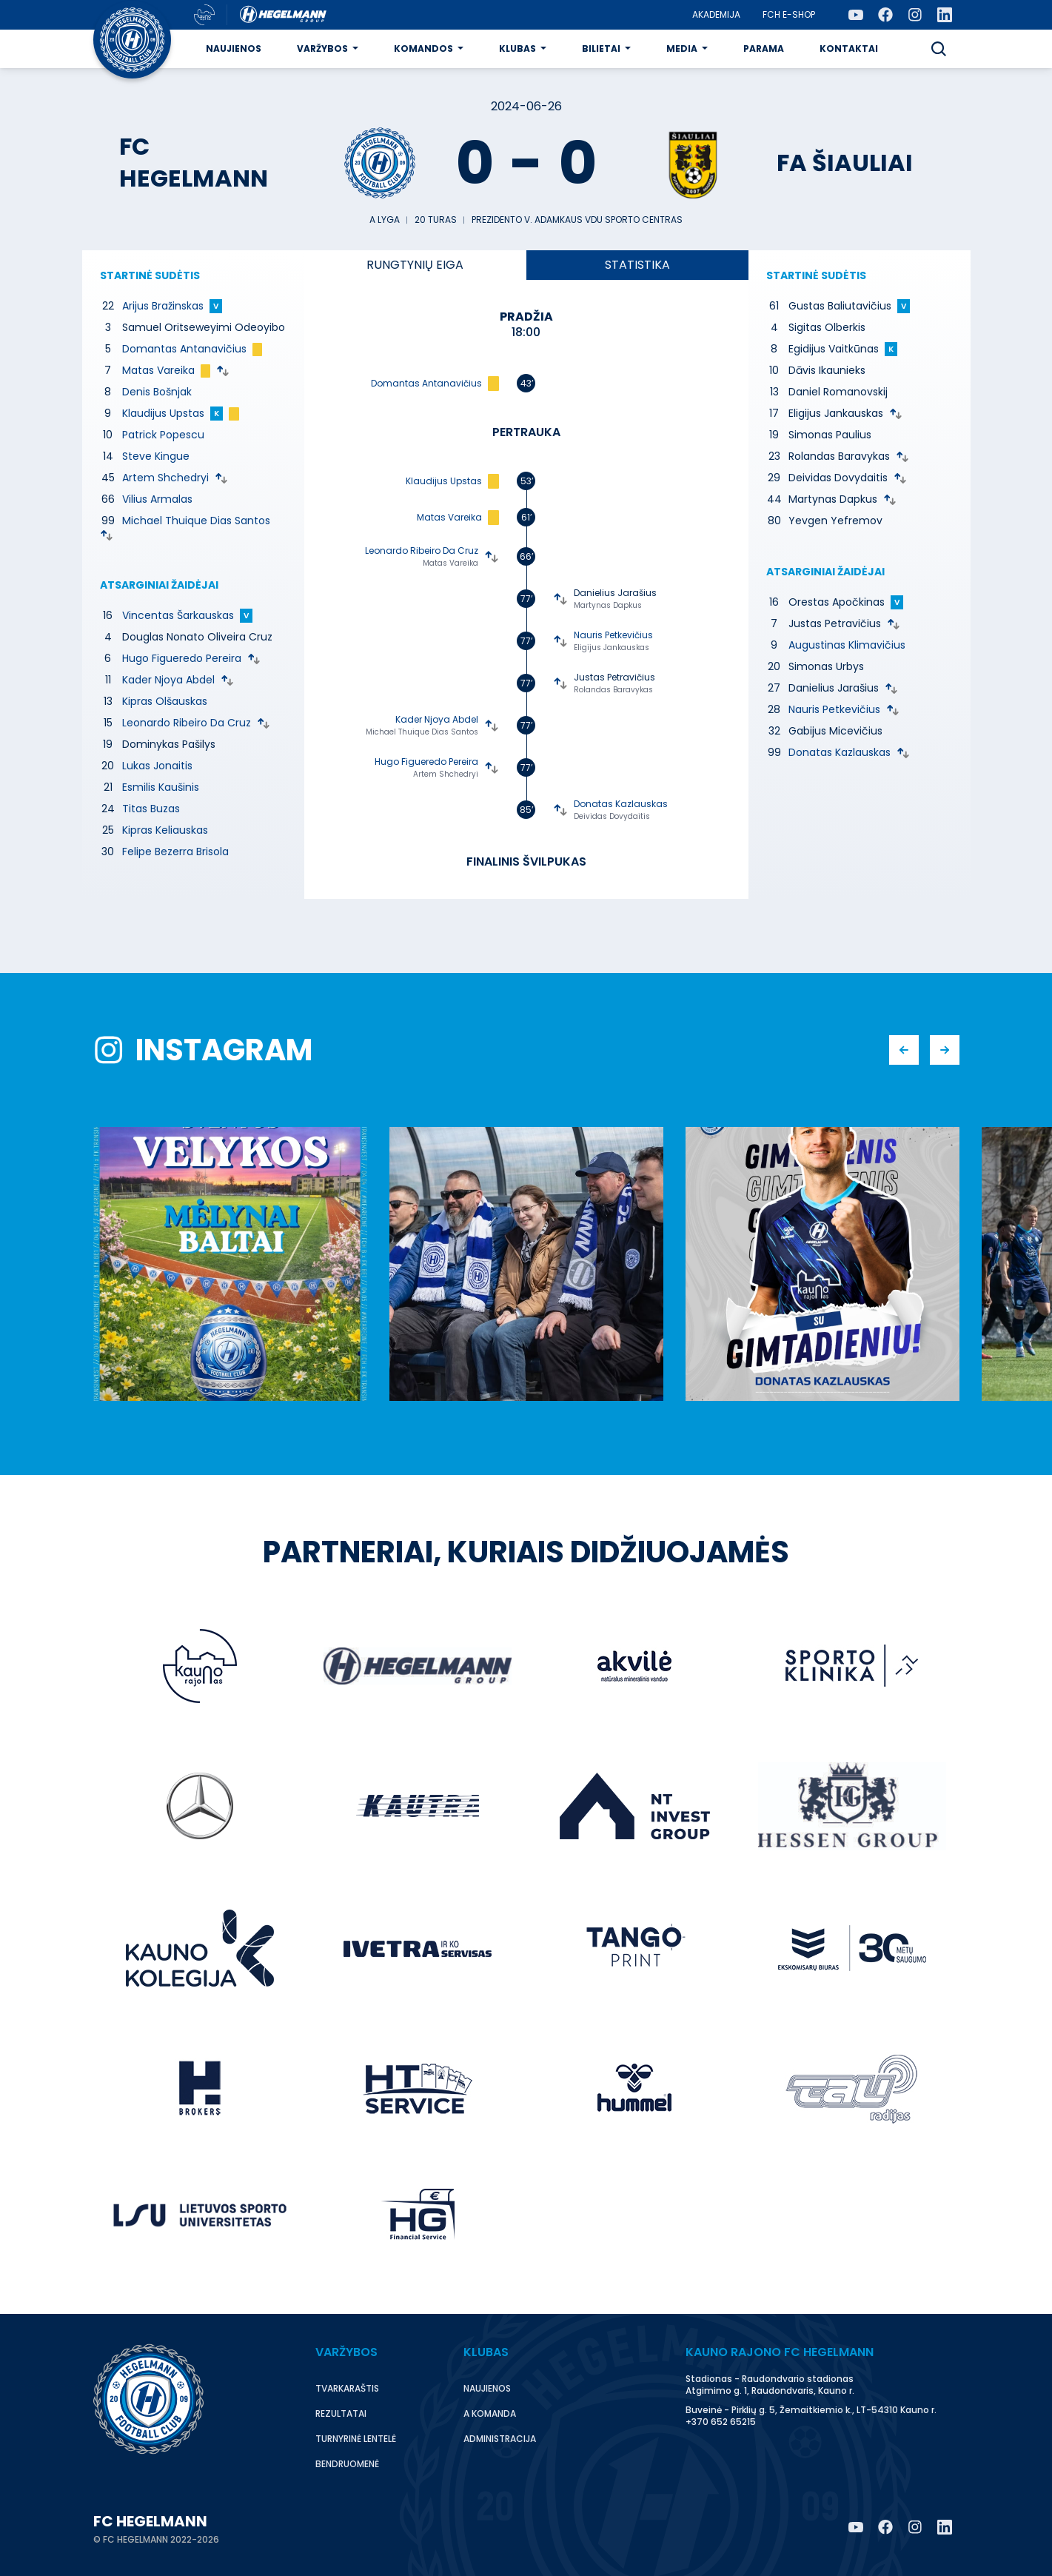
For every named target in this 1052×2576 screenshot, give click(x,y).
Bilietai (601, 48)
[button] (938, 49)
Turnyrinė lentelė (355, 2438)
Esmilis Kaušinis (160, 787)
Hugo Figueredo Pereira (181, 658)
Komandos (423, 48)
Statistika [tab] (637, 264)
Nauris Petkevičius (613, 635)
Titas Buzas (151, 808)
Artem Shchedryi (165, 477)
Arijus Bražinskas (163, 305)
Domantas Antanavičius (184, 348)
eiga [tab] (414, 264)
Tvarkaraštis (347, 2388)
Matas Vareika (158, 370)
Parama (763, 48)
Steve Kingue (156, 456)
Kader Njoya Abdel (168, 679)
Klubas (517, 48)
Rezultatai (340, 2413)
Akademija (716, 14)
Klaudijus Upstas (163, 413)
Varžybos (322, 48)
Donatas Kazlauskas (621, 803)
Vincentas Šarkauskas (178, 615)
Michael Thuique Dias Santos (196, 520)
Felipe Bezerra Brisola (175, 851)
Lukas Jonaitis (157, 765)
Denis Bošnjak (157, 391)
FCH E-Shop (789, 14)
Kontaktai (849, 48)
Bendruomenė (347, 2464)
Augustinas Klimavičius (846, 645)
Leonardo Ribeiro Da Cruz (186, 722)
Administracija (499, 2438)
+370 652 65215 (721, 2421)
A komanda (489, 2413)
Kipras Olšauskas (164, 701)
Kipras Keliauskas (165, 830)
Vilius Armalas (157, 499)
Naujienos (233, 48)
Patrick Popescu (163, 434)
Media (681, 48)
